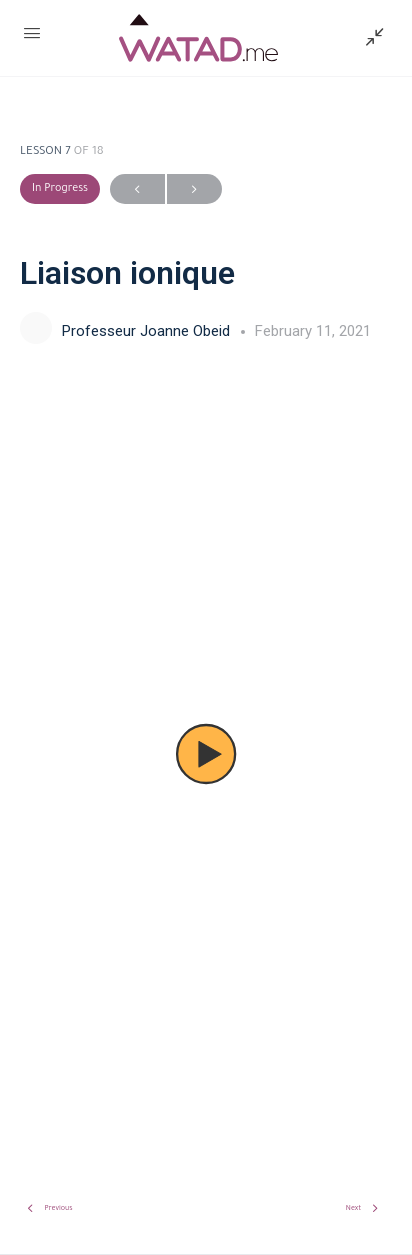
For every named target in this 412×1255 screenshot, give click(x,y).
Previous (137, 189)
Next (194, 189)
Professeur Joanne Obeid (148, 331)
